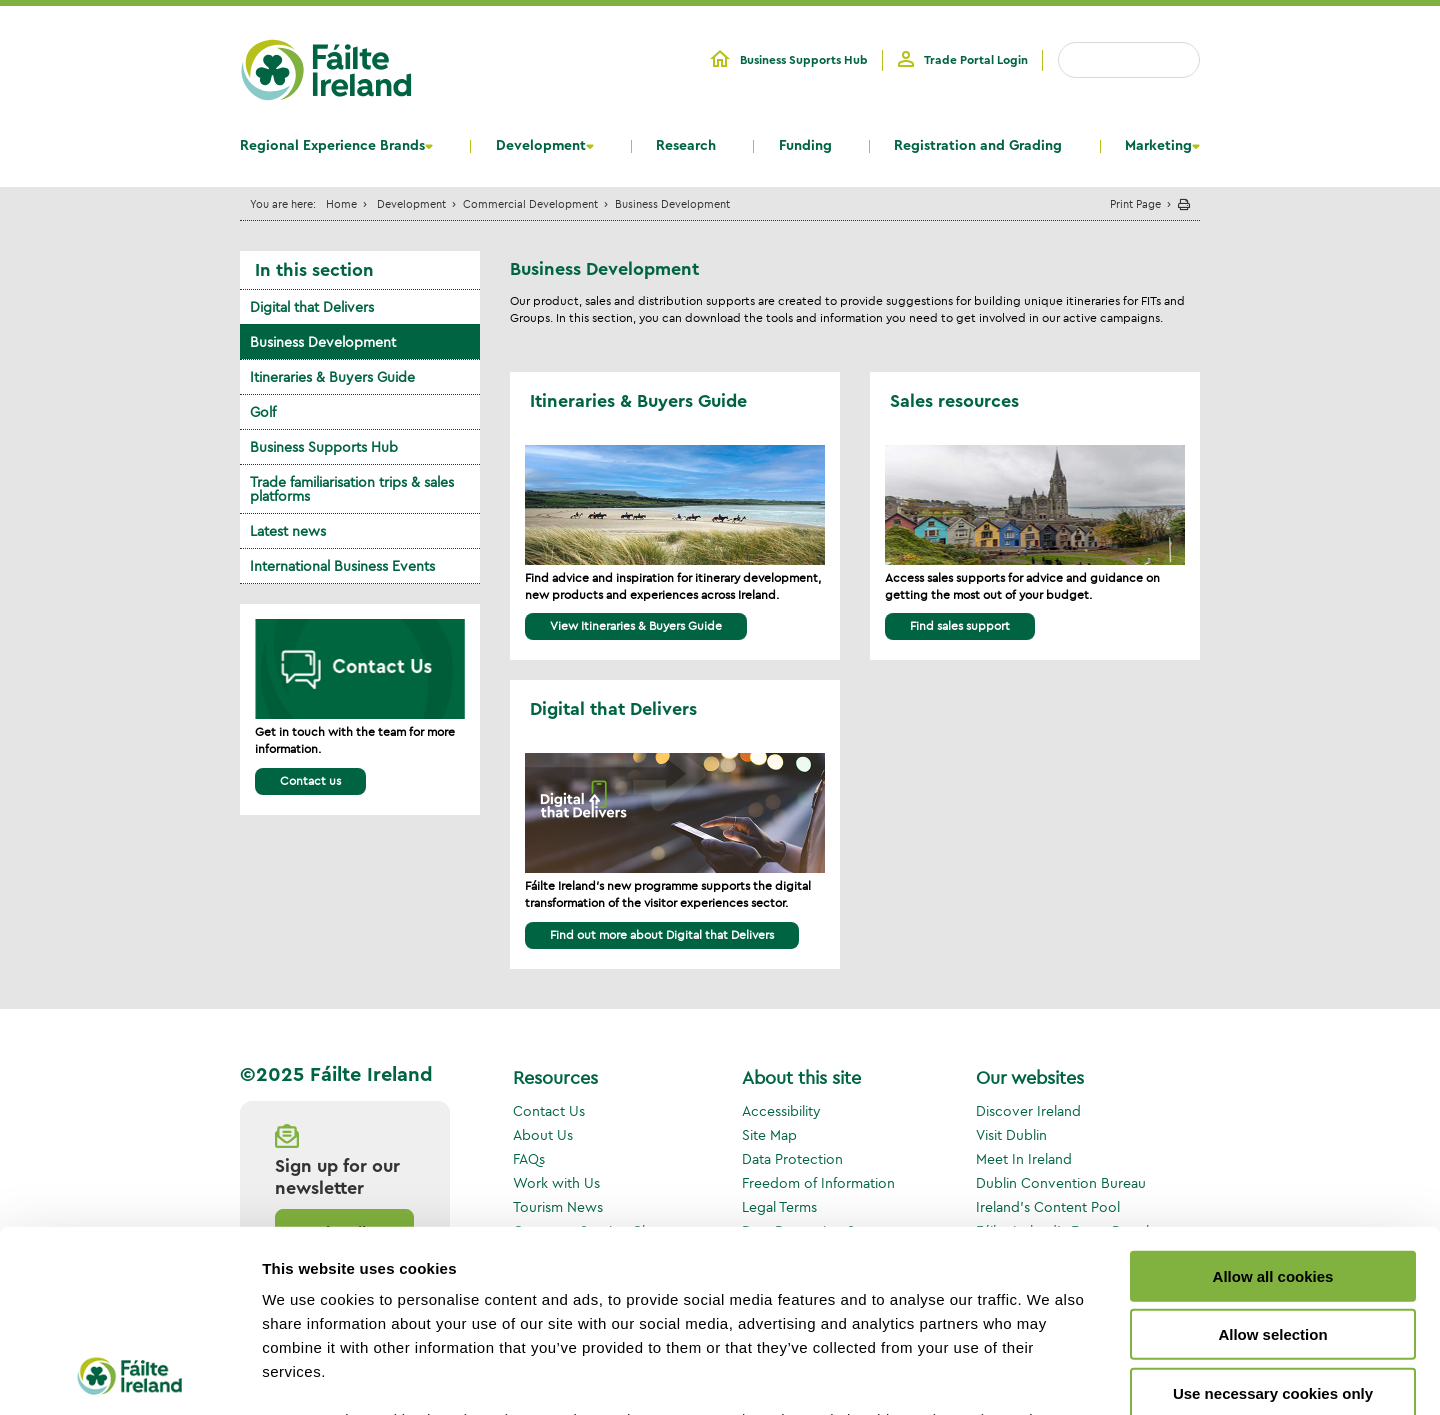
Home (341, 203)
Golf (263, 412)
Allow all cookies (1273, 1106)
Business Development (323, 342)
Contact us (310, 780)
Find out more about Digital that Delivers (662, 934)
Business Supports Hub (804, 60)
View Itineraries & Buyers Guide (636, 625)
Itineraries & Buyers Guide (332, 377)
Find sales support (960, 625)
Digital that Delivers (312, 307)
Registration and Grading (978, 146)
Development (541, 146)
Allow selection (1272, 1164)
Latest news (288, 531)
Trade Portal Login (976, 60)
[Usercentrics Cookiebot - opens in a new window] (129, 1376)
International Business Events (342, 566)
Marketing (1158, 146)
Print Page (1135, 203)
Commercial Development (530, 203)
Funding (805, 146)
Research (686, 146)
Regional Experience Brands (332, 146)
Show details (1049, 1375)
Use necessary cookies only (1273, 1223)
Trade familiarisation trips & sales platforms (352, 489)
